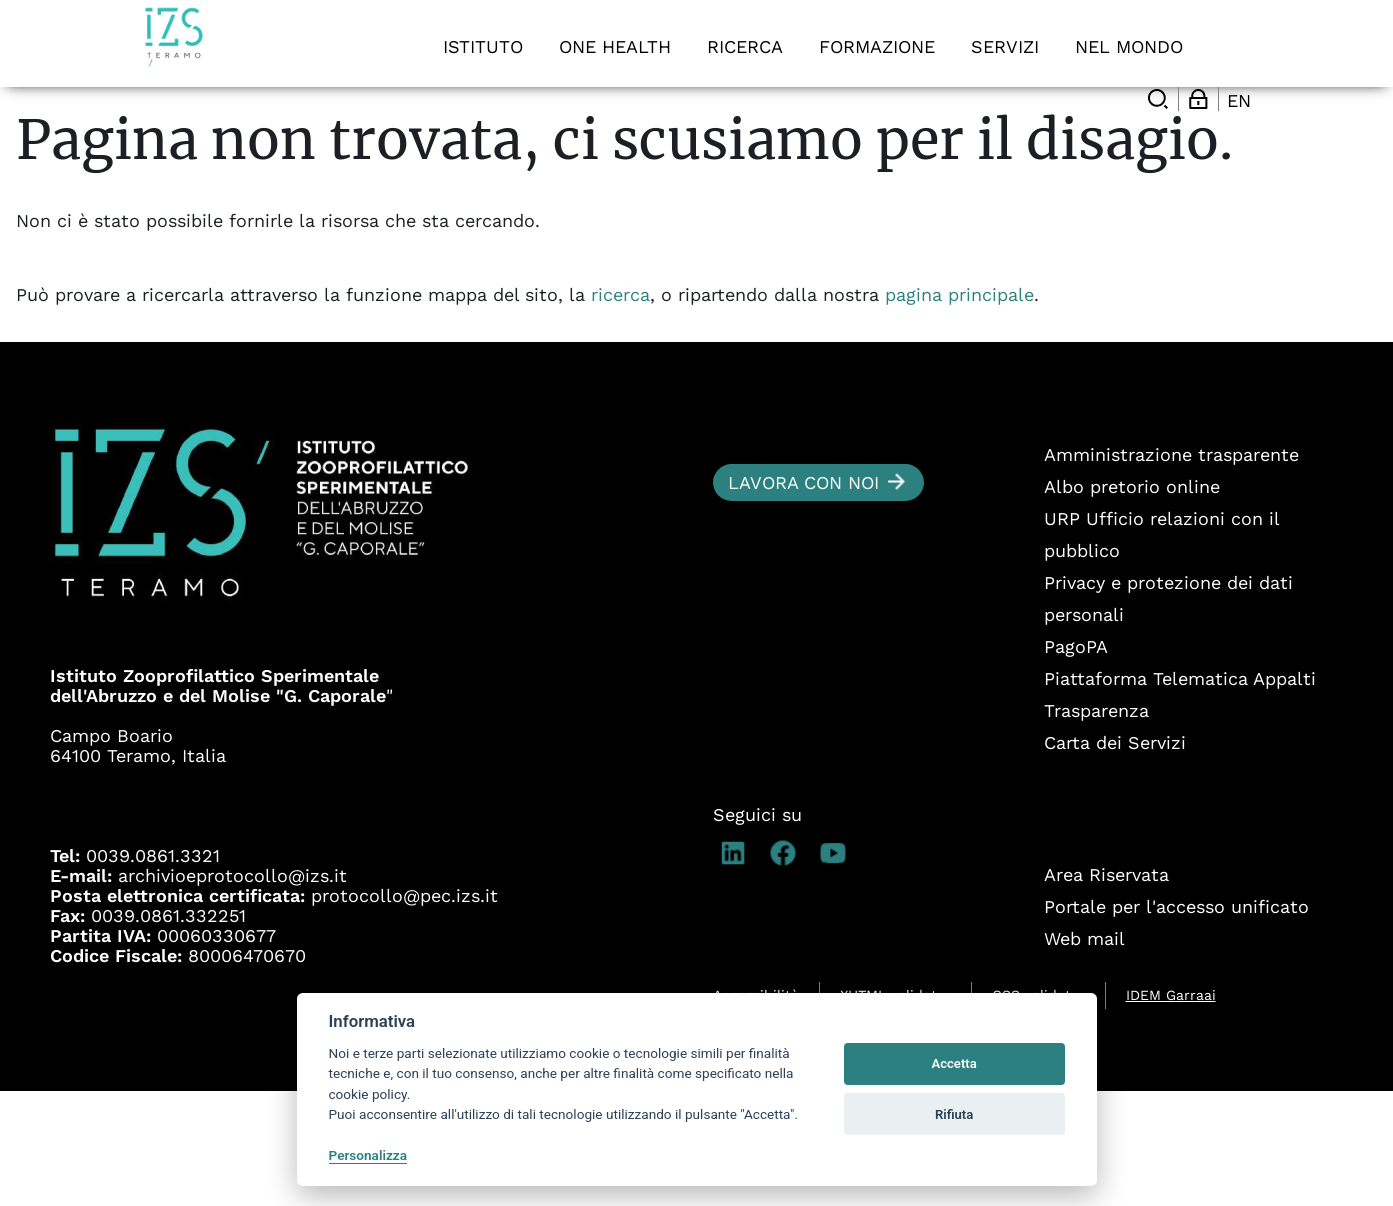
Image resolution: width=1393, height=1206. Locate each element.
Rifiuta (954, 1114)
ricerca (620, 409)
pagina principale (959, 409)
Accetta (953, 1063)
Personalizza (368, 1155)
